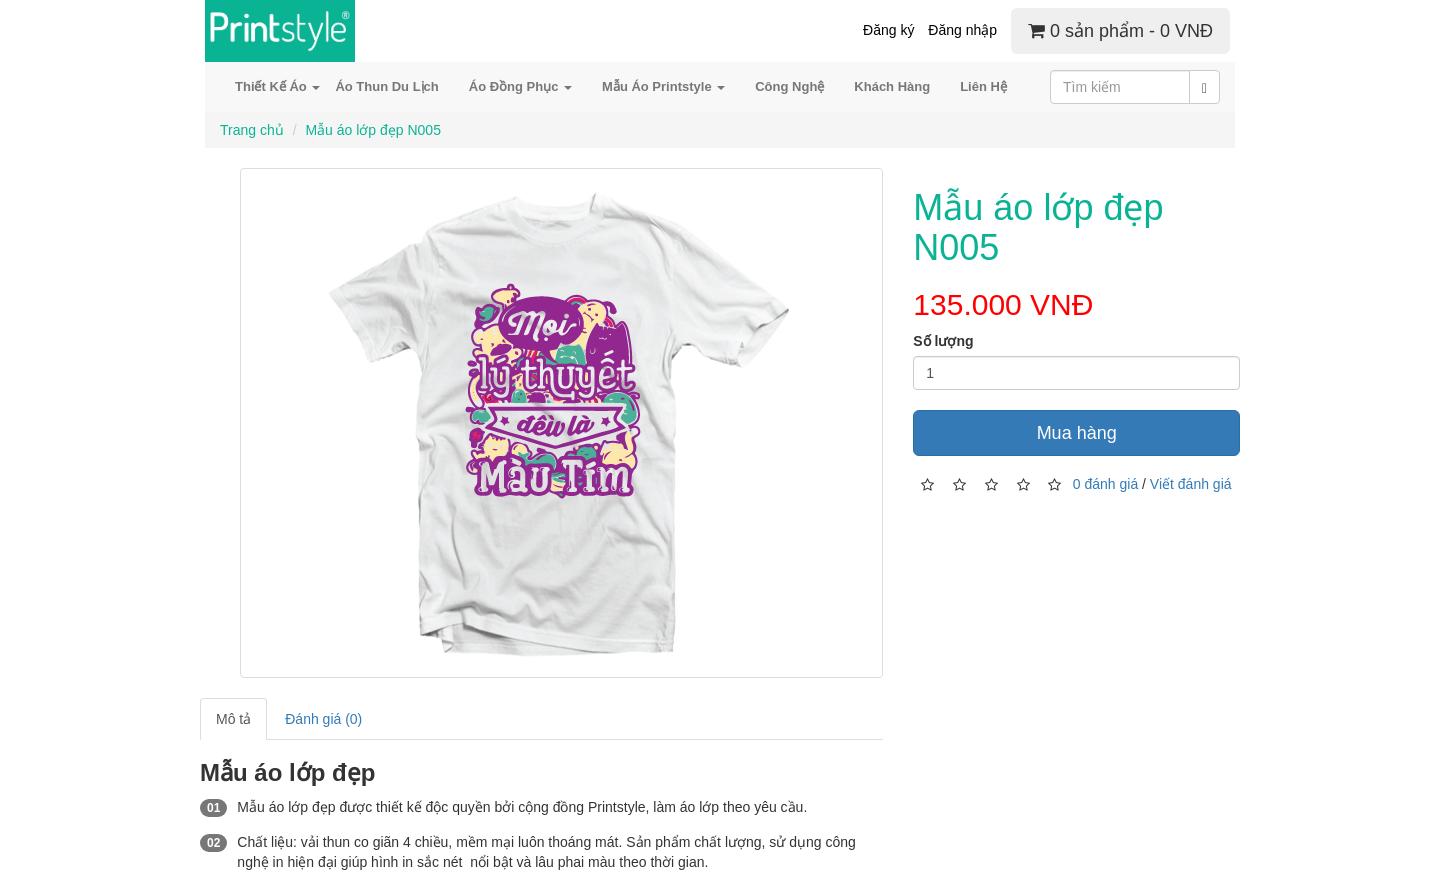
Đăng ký (888, 30)
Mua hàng (1077, 433)
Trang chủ (252, 130)
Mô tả (233, 719)
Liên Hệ (983, 86)
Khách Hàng (892, 86)
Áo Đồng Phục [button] (520, 86)
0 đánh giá (1105, 483)
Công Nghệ (789, 86)
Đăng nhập (962, 30)
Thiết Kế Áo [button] (277, 86)
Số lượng (943, 341)
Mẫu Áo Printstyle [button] (663, 86)
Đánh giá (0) (323, 719)
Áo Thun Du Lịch (386, 86)
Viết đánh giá (1191, 483)
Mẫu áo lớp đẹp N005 (373, 130)
